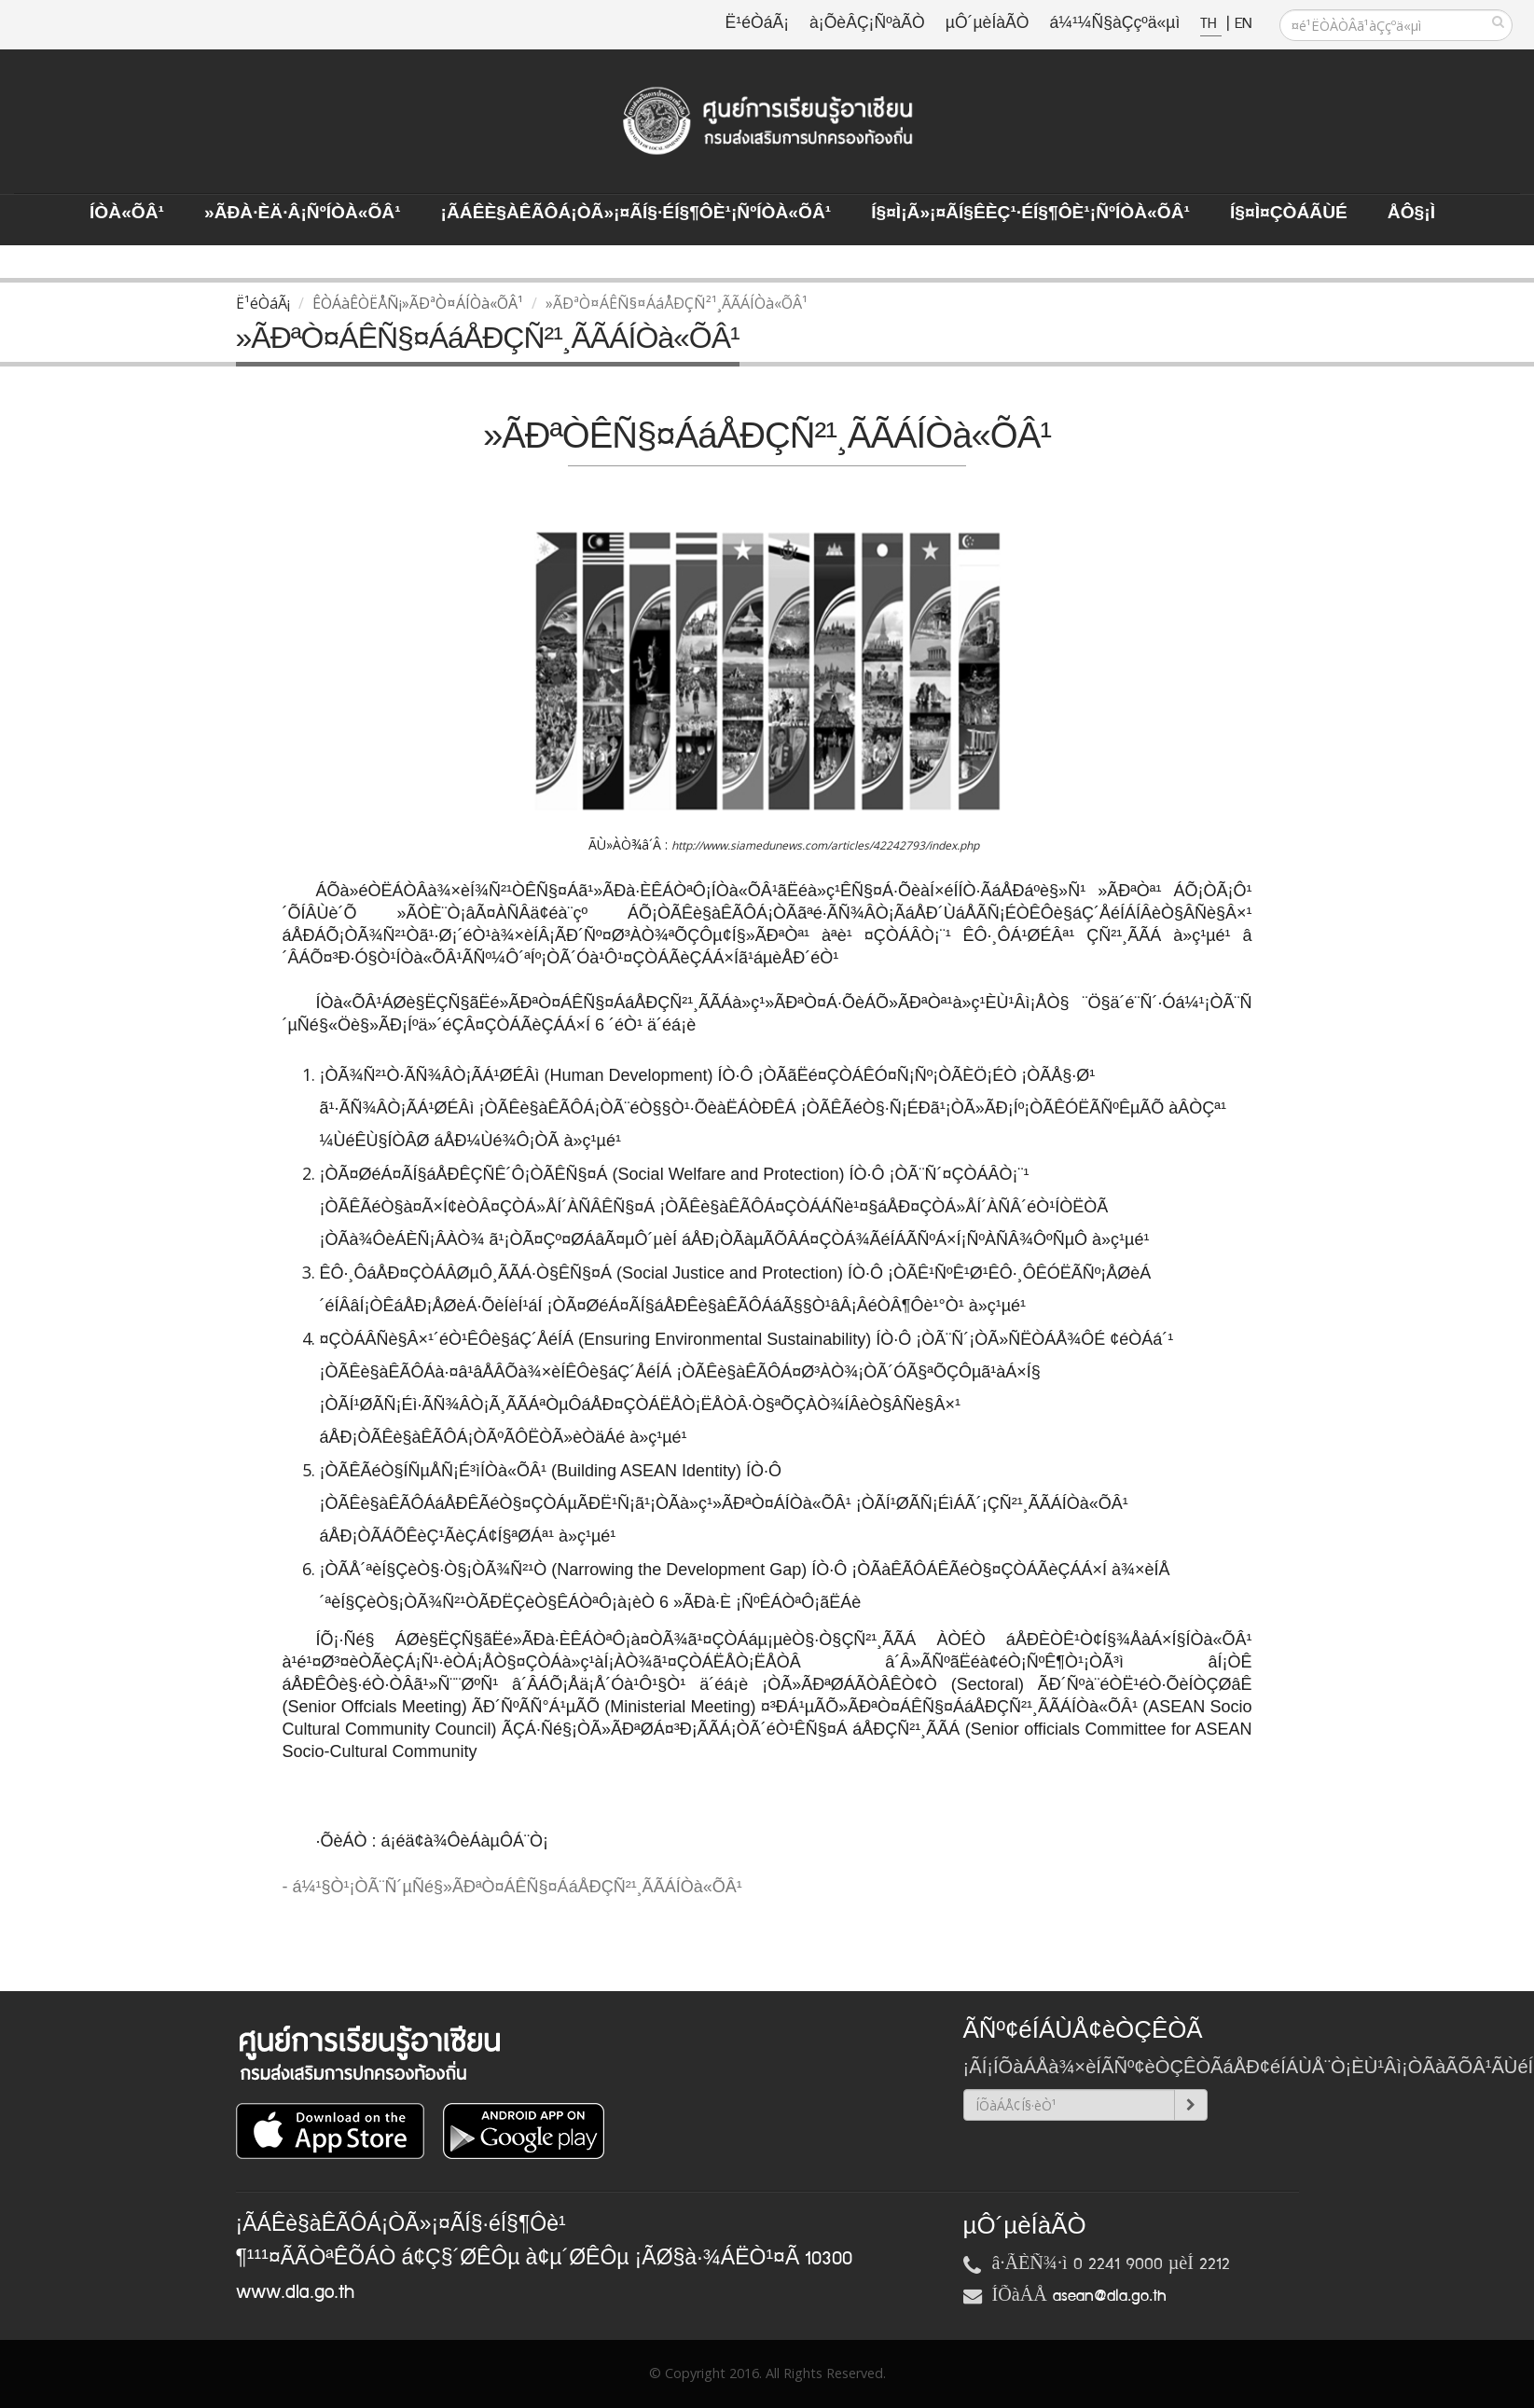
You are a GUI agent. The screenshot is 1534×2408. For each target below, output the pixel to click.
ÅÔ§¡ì (1411, 214)
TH (1211, 23)
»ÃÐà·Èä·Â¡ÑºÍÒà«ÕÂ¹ (302, 214)
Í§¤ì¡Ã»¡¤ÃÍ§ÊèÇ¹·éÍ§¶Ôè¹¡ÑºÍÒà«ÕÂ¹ (1030, 214)
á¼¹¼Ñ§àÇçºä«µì (1114, 23)
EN (1243, 23)
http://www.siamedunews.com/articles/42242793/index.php (825, 845)
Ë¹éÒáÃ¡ (757, 23)
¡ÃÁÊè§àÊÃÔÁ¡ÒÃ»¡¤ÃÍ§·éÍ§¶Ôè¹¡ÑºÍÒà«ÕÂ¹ (636, 214)
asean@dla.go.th (1110, 2296)
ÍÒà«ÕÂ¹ (127, 214)
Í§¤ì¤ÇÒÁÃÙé (1288, 214)
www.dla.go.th (295, 2292)
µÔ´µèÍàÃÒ (988, 23)
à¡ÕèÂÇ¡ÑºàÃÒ (867, 23)
